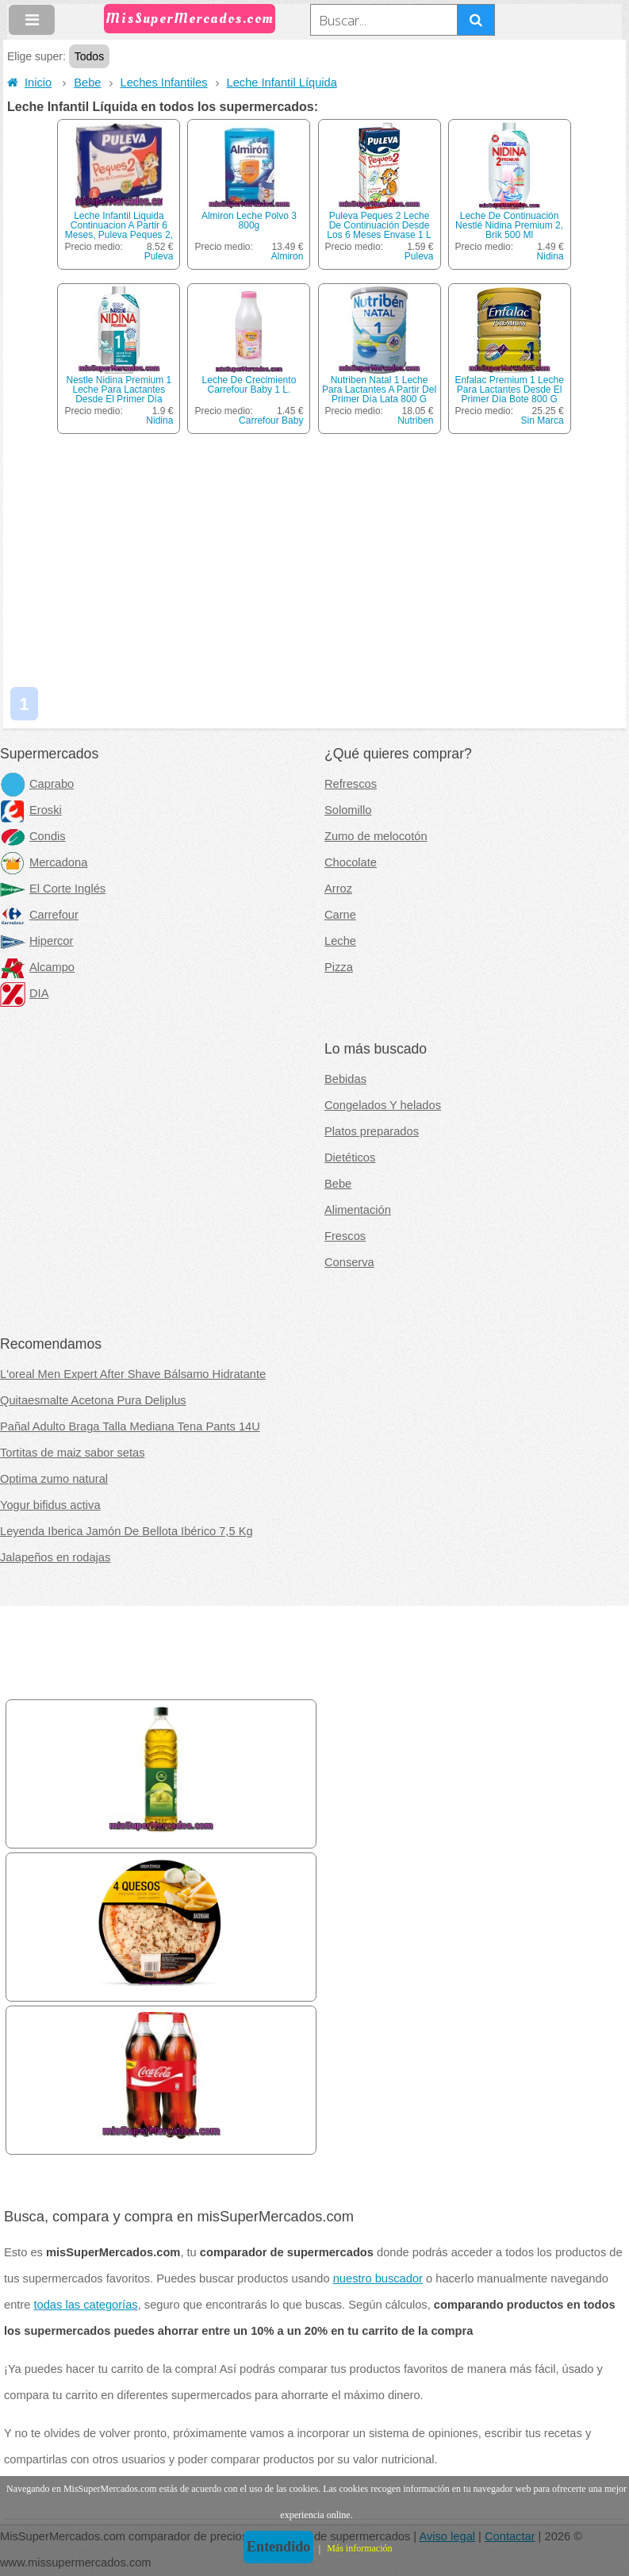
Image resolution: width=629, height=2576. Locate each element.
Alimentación (357, 1210)
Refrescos (350, 783)
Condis (33, 836)
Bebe (87, 82)
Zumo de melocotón (376, 836)
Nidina (550, 256)
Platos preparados (371, 1131)
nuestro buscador (378, 2278)
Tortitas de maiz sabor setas (72, 1452)
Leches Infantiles (164, 82)
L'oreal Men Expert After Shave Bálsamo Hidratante (133, 1374)
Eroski (31, 810)
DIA (24, 993)
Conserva (349, 1262)
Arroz (338, 888)
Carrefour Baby (271, 420)
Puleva (159, 256)
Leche (340, 941)
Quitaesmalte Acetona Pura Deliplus (93, 1400)
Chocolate (350, 862)
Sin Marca (542, 420)
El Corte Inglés (52, 888)
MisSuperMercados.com (189, 19)
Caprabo (37, 783)
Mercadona (43, 862)
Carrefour (39, 914)
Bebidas (345, 1079)
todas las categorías (85, 2304)
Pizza (338, 967)
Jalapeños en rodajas (55, 1557)
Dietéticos (349, 1157)
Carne (340, 914)
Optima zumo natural (54, 1478)
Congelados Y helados (382, 1105)
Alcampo (37, 967)
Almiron (287, 256)
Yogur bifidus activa (50, 1505)
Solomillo (347, 810)
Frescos (345, 1236)
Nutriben (415, 420)
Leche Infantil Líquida (282, 82)
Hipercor (36, 941)
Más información (359, 2548)
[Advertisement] (316, 564)
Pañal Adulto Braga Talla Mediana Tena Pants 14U (130, 1426)
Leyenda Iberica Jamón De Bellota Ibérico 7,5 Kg (126, 1531)
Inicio (29, 82)
